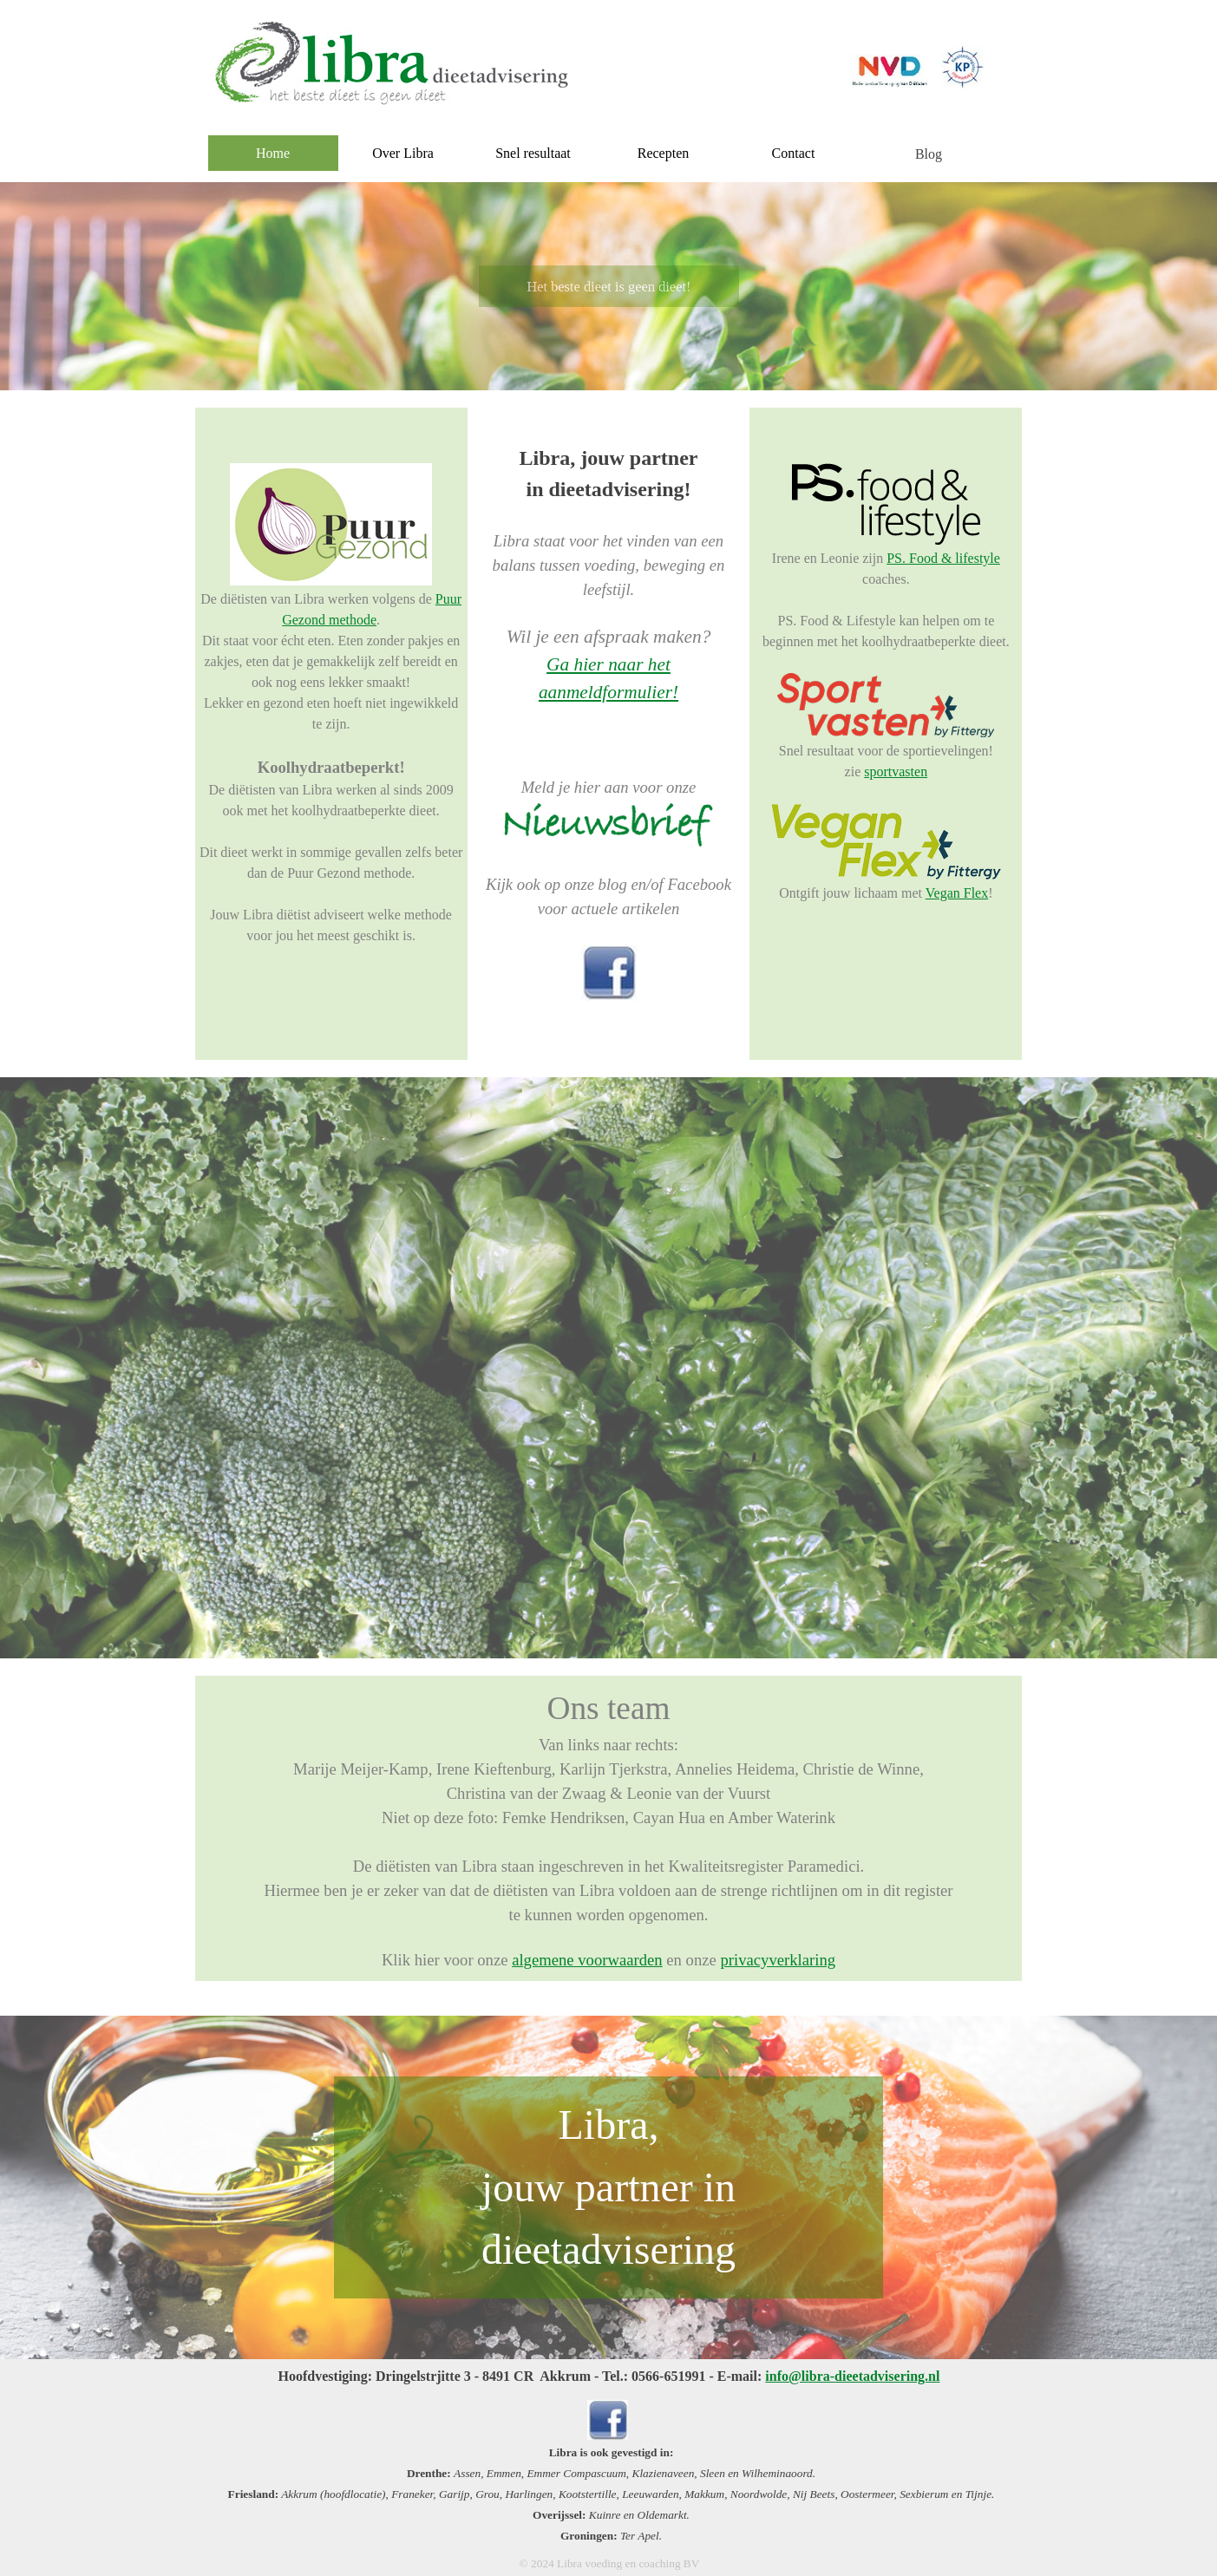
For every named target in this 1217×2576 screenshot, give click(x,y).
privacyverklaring (778, 1960)
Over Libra (403, 153)
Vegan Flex (957, 893)
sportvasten (895, 771)
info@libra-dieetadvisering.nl (852, 2376)
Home (273, 153)
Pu (442, 599)
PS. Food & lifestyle (943, 558)
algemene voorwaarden (587, 1960)
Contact (793, 153)
